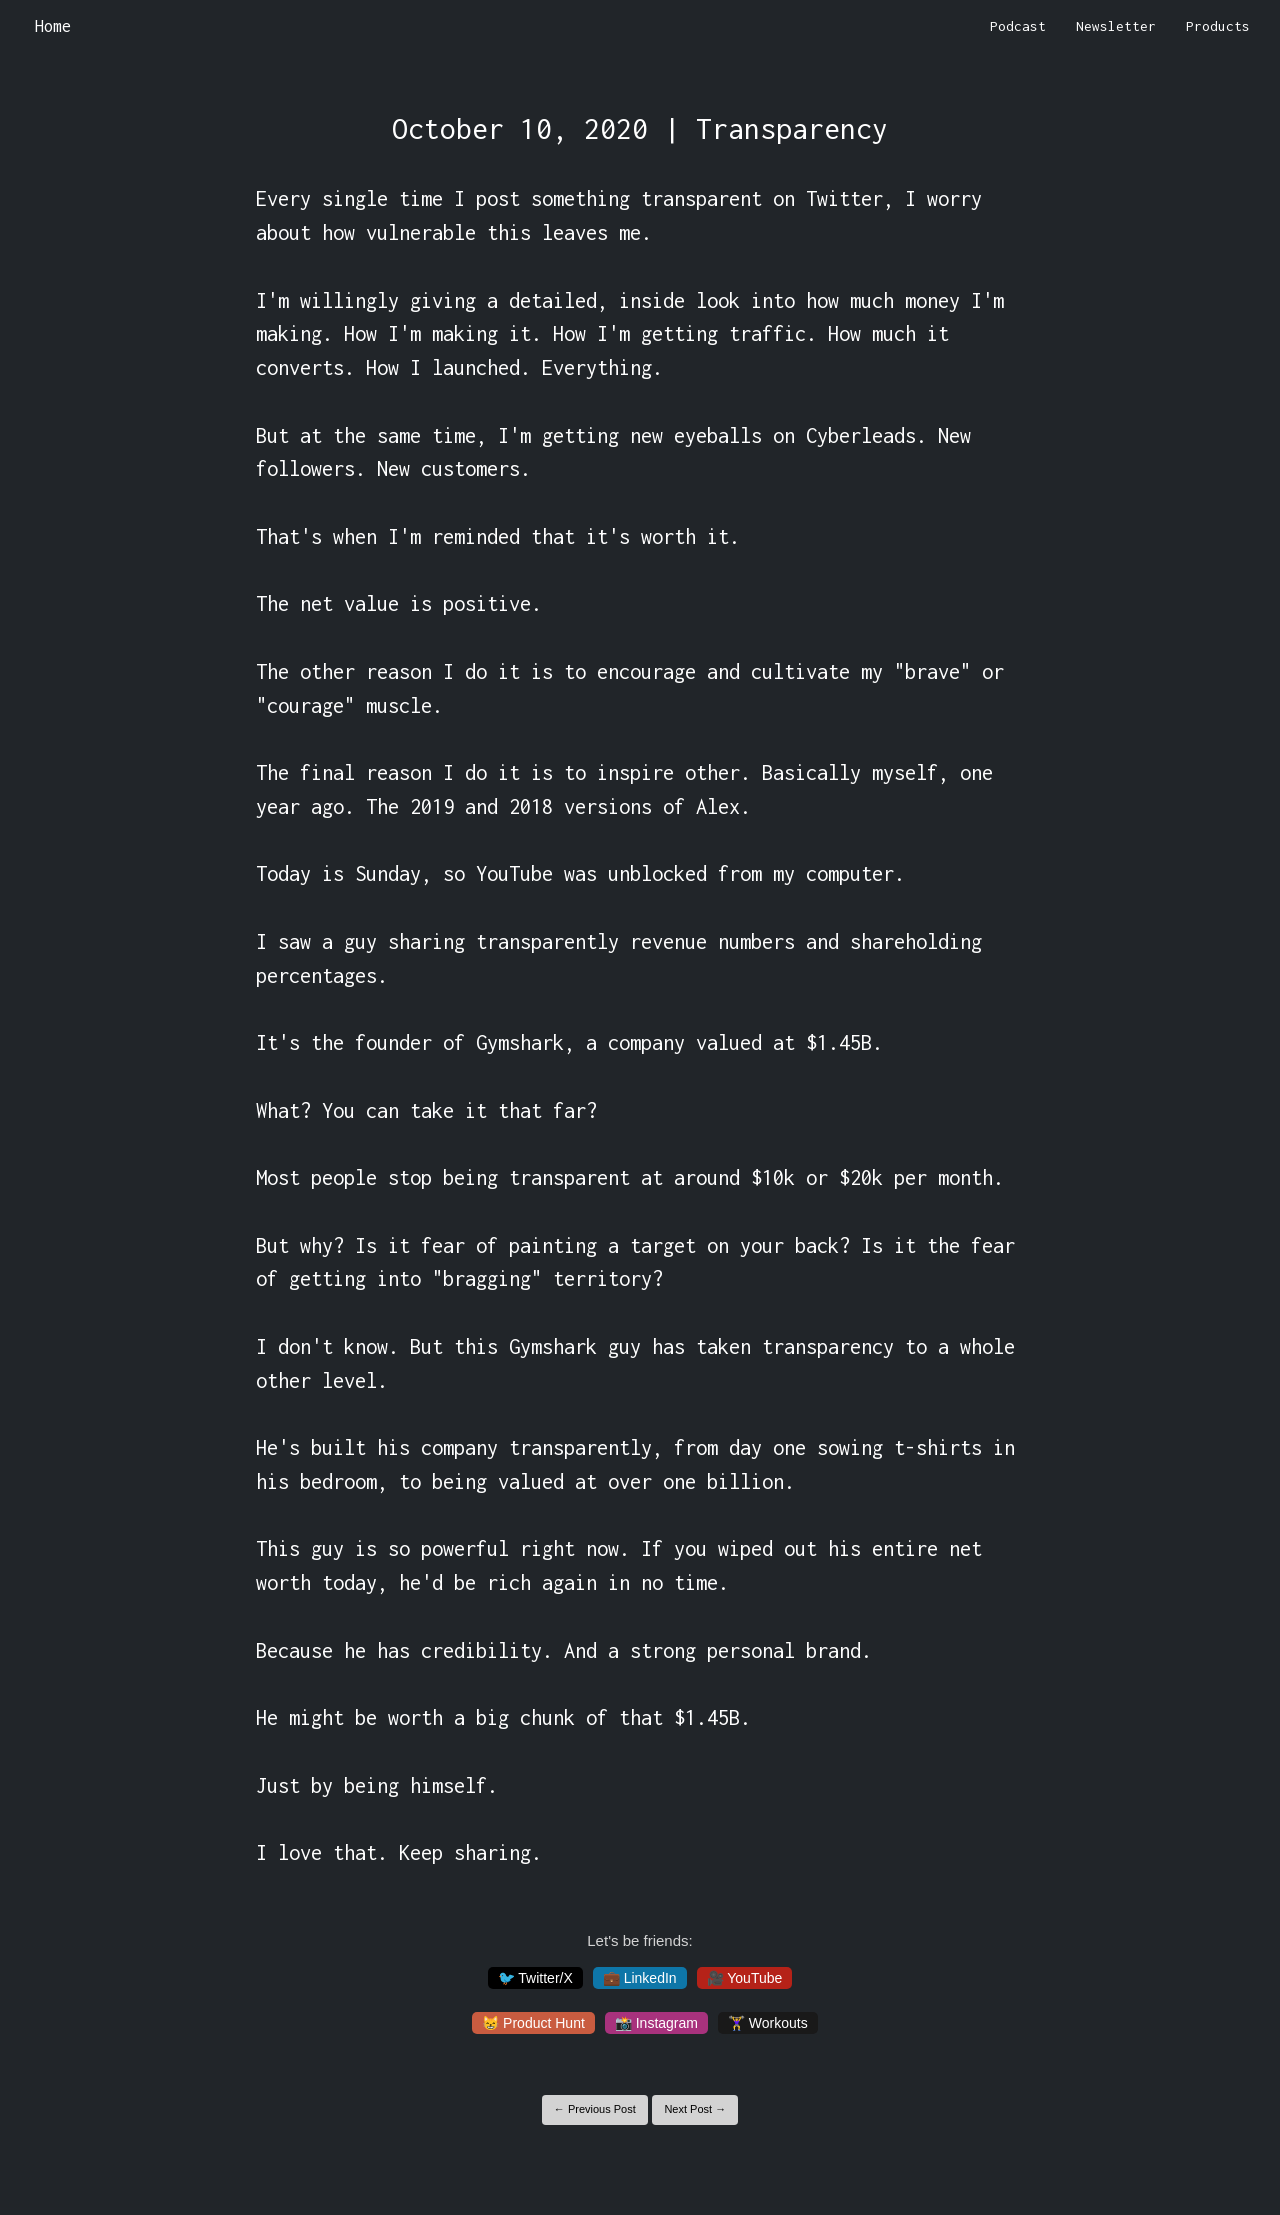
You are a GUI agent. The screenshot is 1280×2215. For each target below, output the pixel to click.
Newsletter (1116, 26)
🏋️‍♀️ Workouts (768, 2023)
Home (53, 26)
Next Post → (695, 2109)
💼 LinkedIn (640, 1978)
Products (1218, 26)
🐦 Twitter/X (535, 1978)
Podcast (1018, 26)
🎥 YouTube (745, 1978)
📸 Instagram (656, 2023)
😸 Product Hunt (533, 2023)
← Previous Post (595, 2109)
